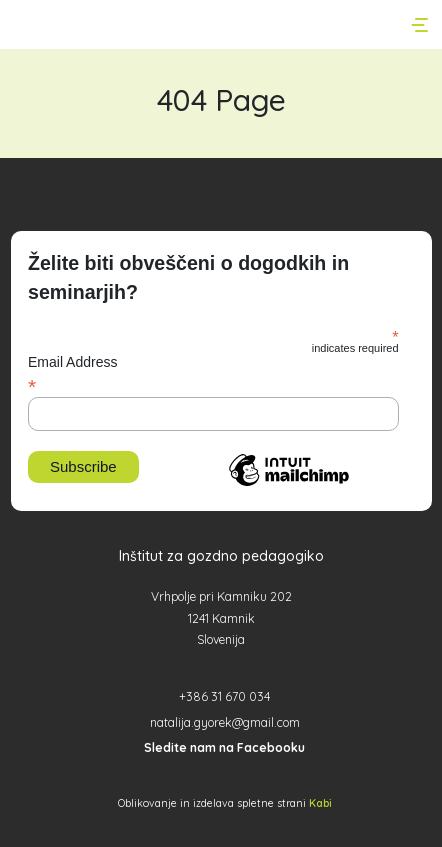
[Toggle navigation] (421, 25)
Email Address (213, 374)
